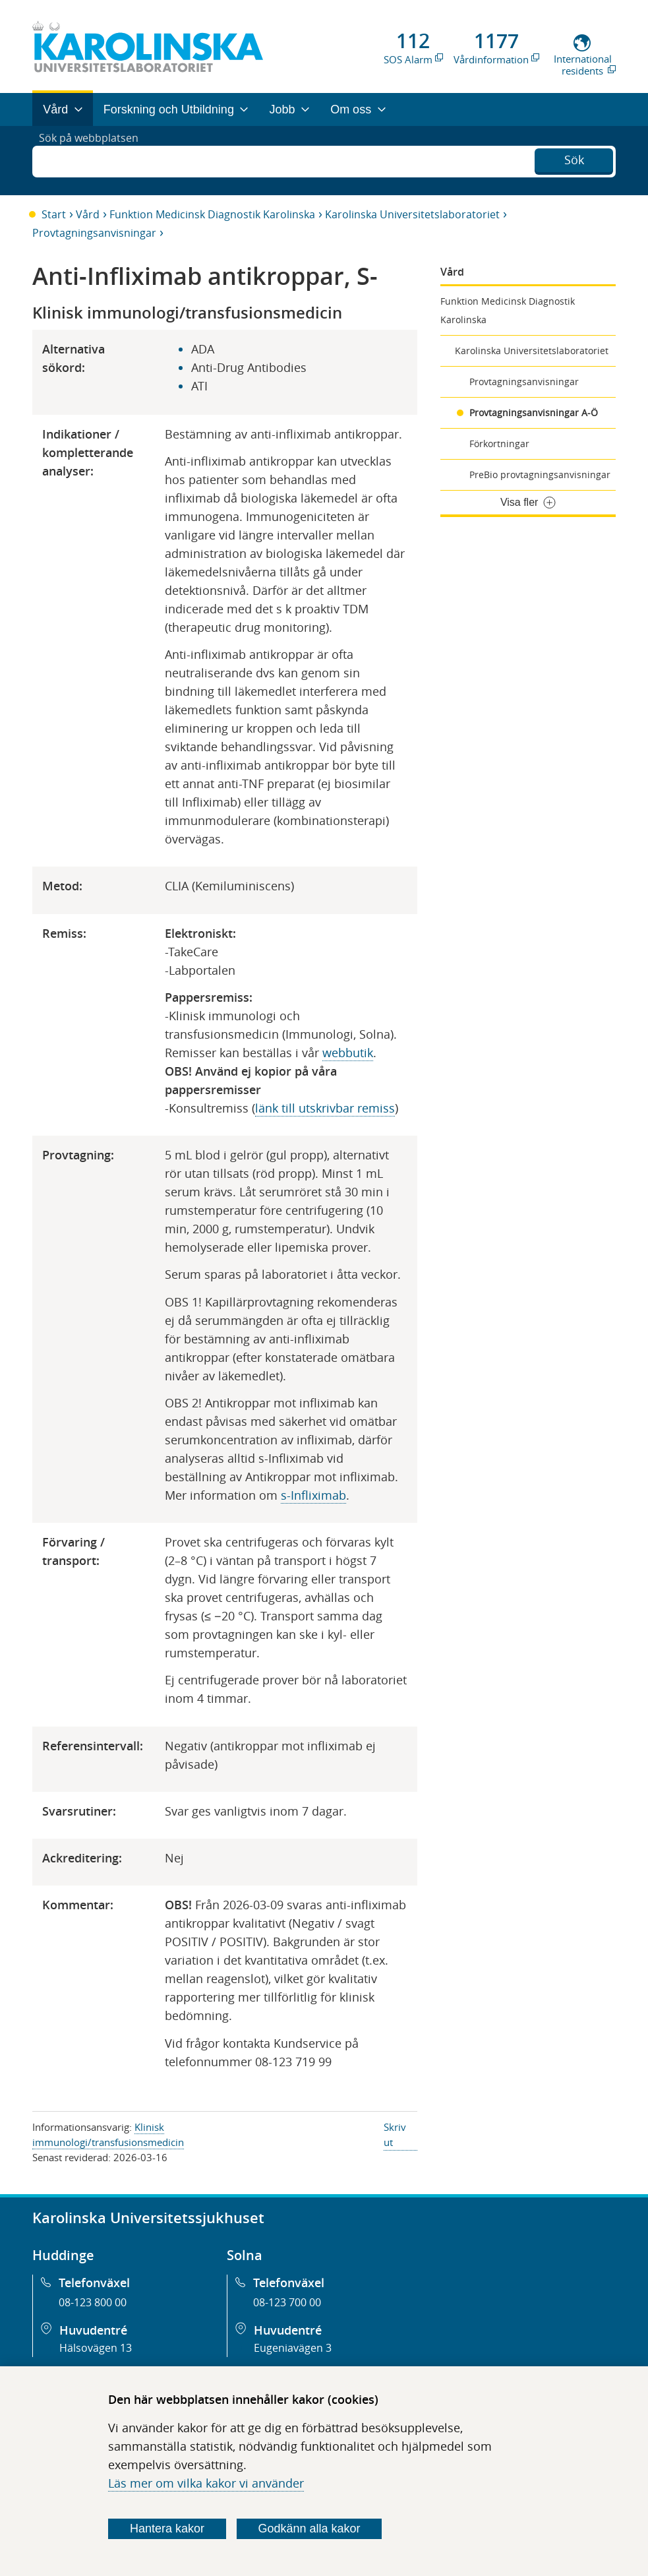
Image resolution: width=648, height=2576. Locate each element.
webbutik (347, 1052)
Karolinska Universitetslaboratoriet (412, 214)
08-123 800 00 (93, 2302)
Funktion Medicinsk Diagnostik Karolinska (212, 214)
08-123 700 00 (287, 2302)
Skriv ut (395, 2134)
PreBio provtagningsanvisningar (539, 474)
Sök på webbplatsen (94, 160)
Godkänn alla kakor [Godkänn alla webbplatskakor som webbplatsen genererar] (309, 2528)
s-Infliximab (313, 1495)
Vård (88, 214)
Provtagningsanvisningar (94, 233)
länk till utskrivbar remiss (325, 1108)
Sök (574, 159)
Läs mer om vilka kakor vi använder (206, 2483)
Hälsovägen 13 (95, 2348)
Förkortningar (499, 443)
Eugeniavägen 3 (293, 2348)
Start (54, 214)
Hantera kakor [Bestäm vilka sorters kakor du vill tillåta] (167, 2528)
